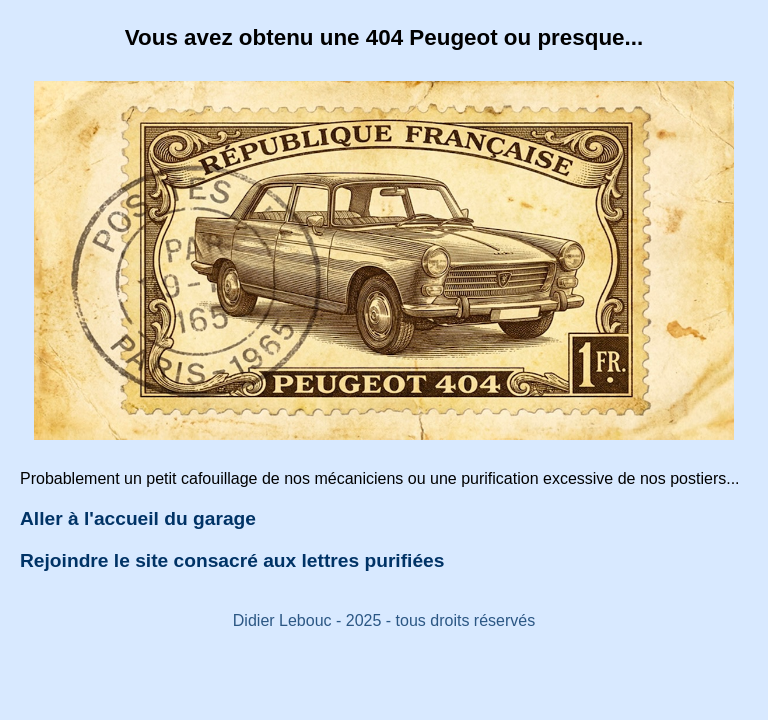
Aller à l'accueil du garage (138, 518)
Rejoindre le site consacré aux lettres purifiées (232, 560)
